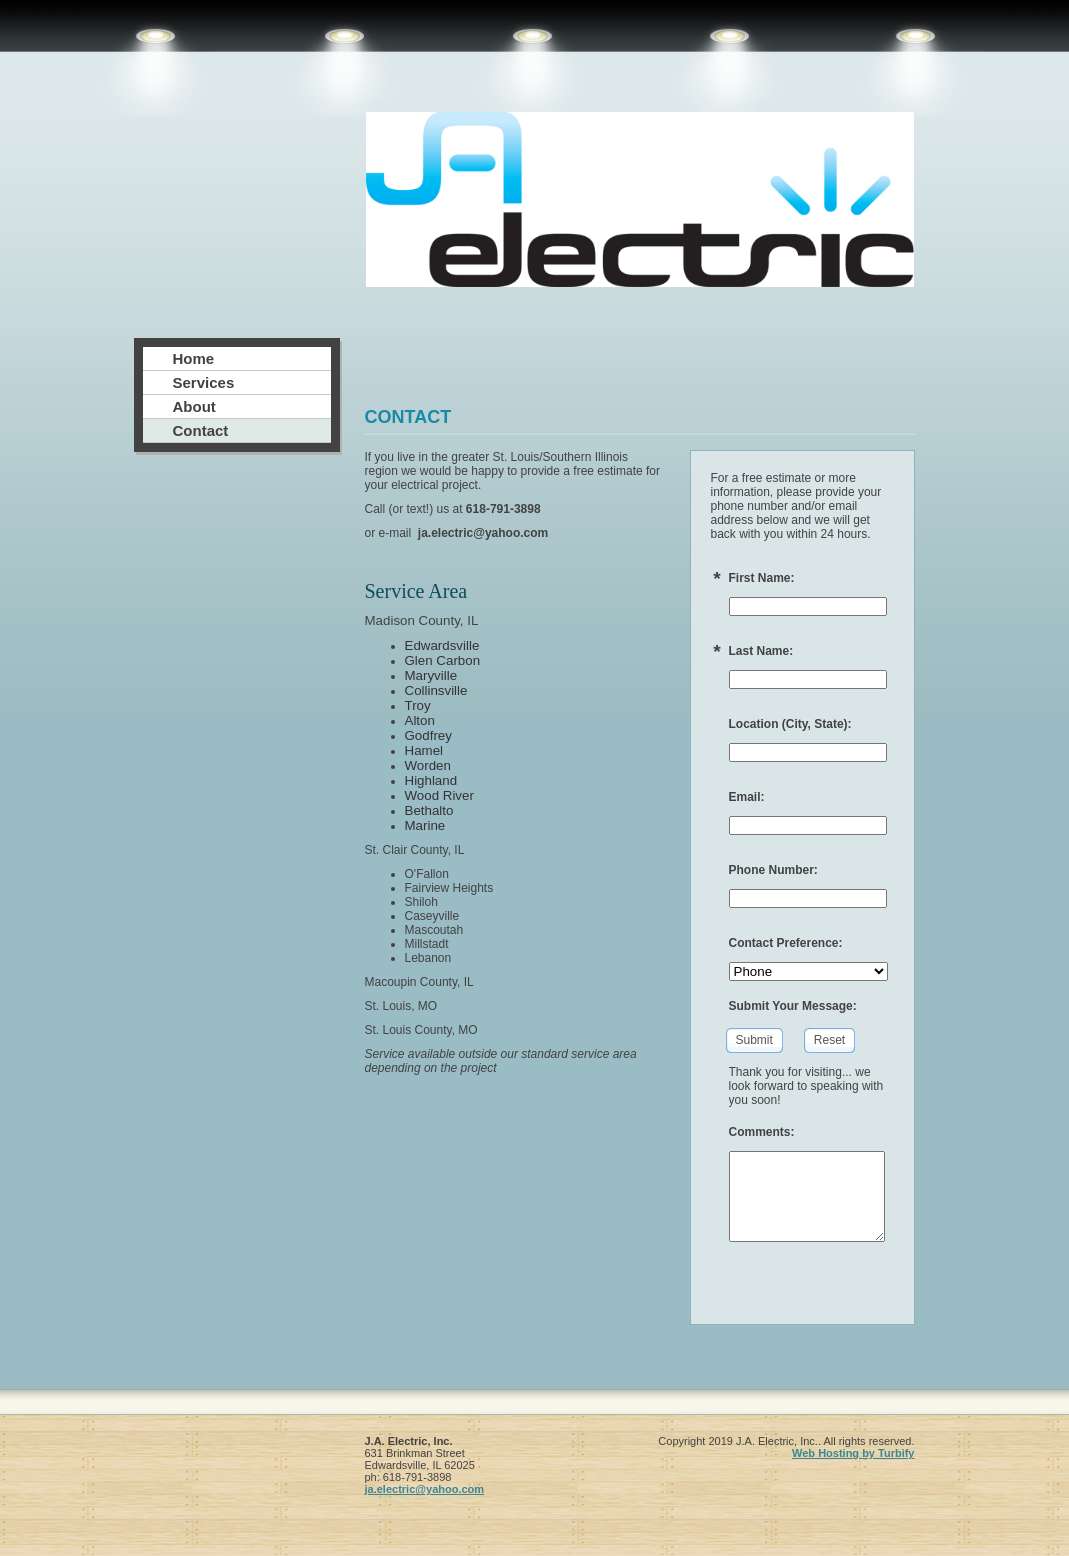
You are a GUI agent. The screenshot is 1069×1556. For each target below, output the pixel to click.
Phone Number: (773, 870)
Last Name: (761, 651)
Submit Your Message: (793, 1006)
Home (194, 358)
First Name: (762, 578)
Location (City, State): (790, 724)
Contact (201, 430)
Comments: (762, 1132)
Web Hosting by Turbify (853, 1453)
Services (204, 382)
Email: (747, 797)
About (194, 406)
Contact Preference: (786, 943)
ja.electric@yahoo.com (425, 1489)
